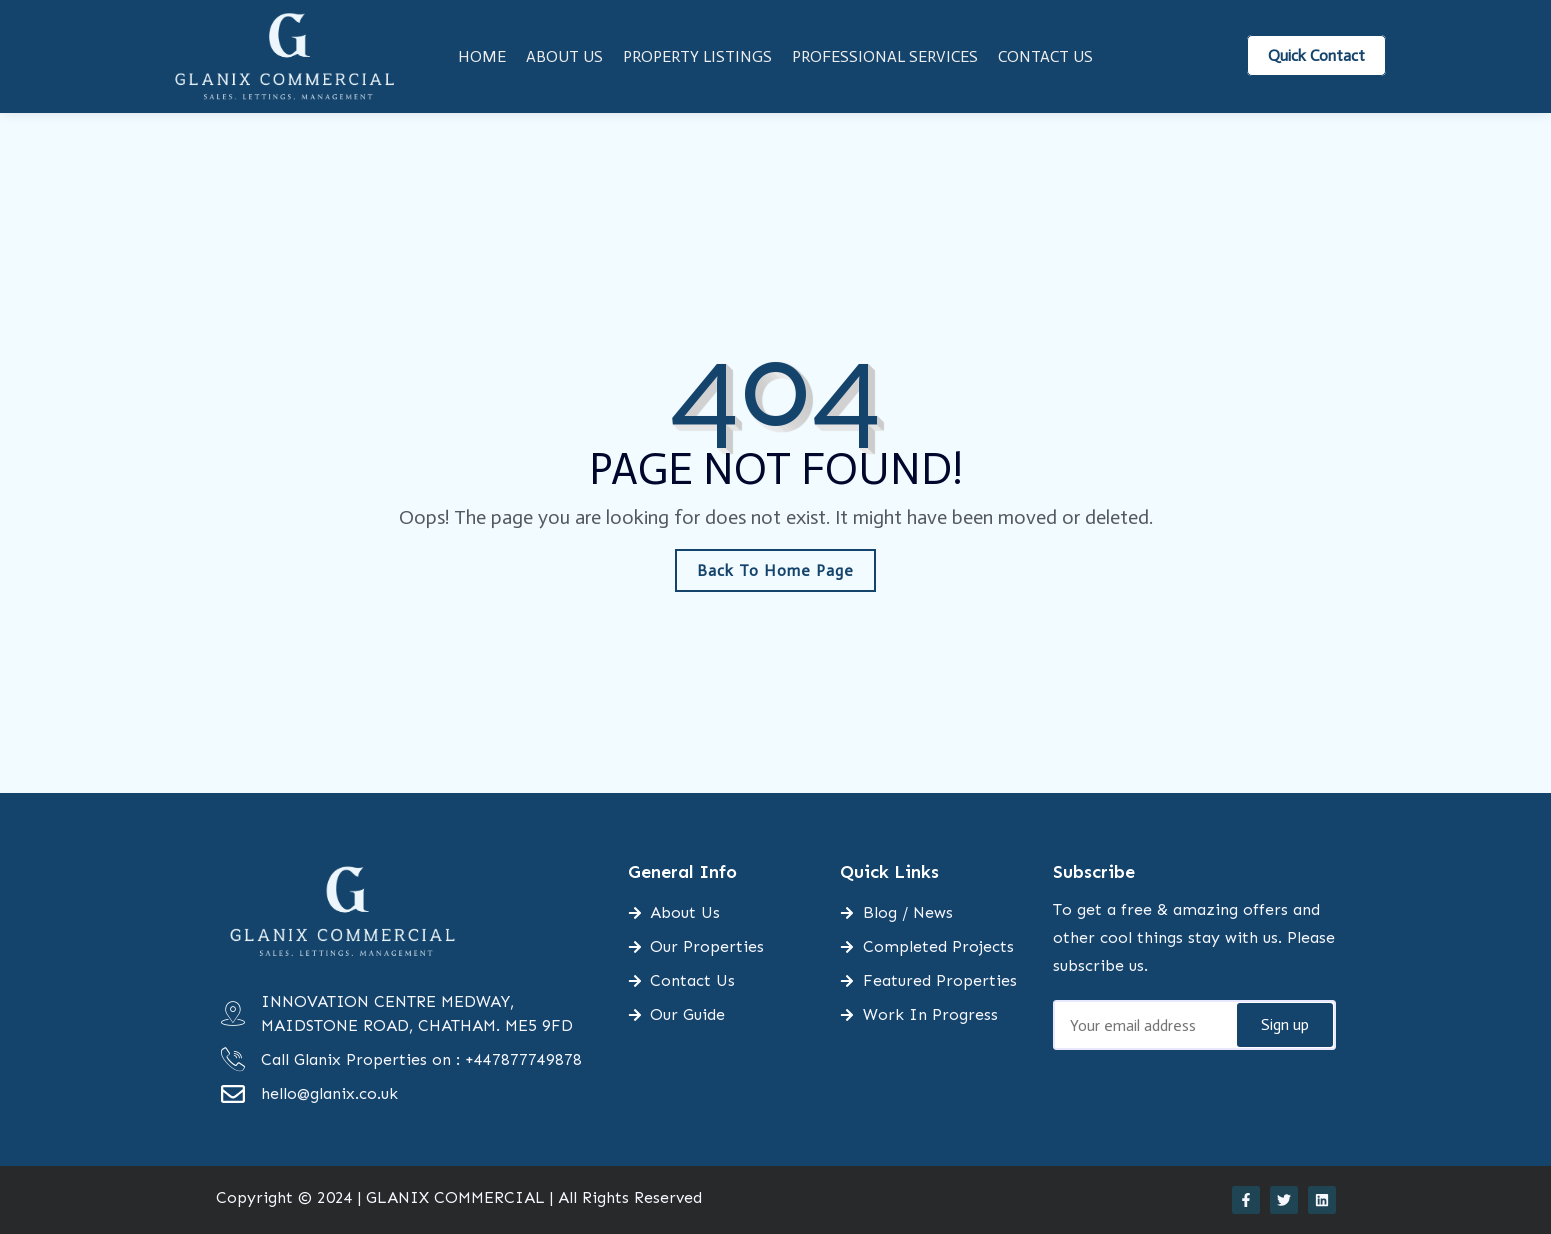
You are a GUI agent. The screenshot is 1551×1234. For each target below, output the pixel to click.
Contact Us (1045, 56)
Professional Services (885, 56)
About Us (564, 56)
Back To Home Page (775, 570)
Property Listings (697, 56)
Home (482, 56)
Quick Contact (1316, 55)
